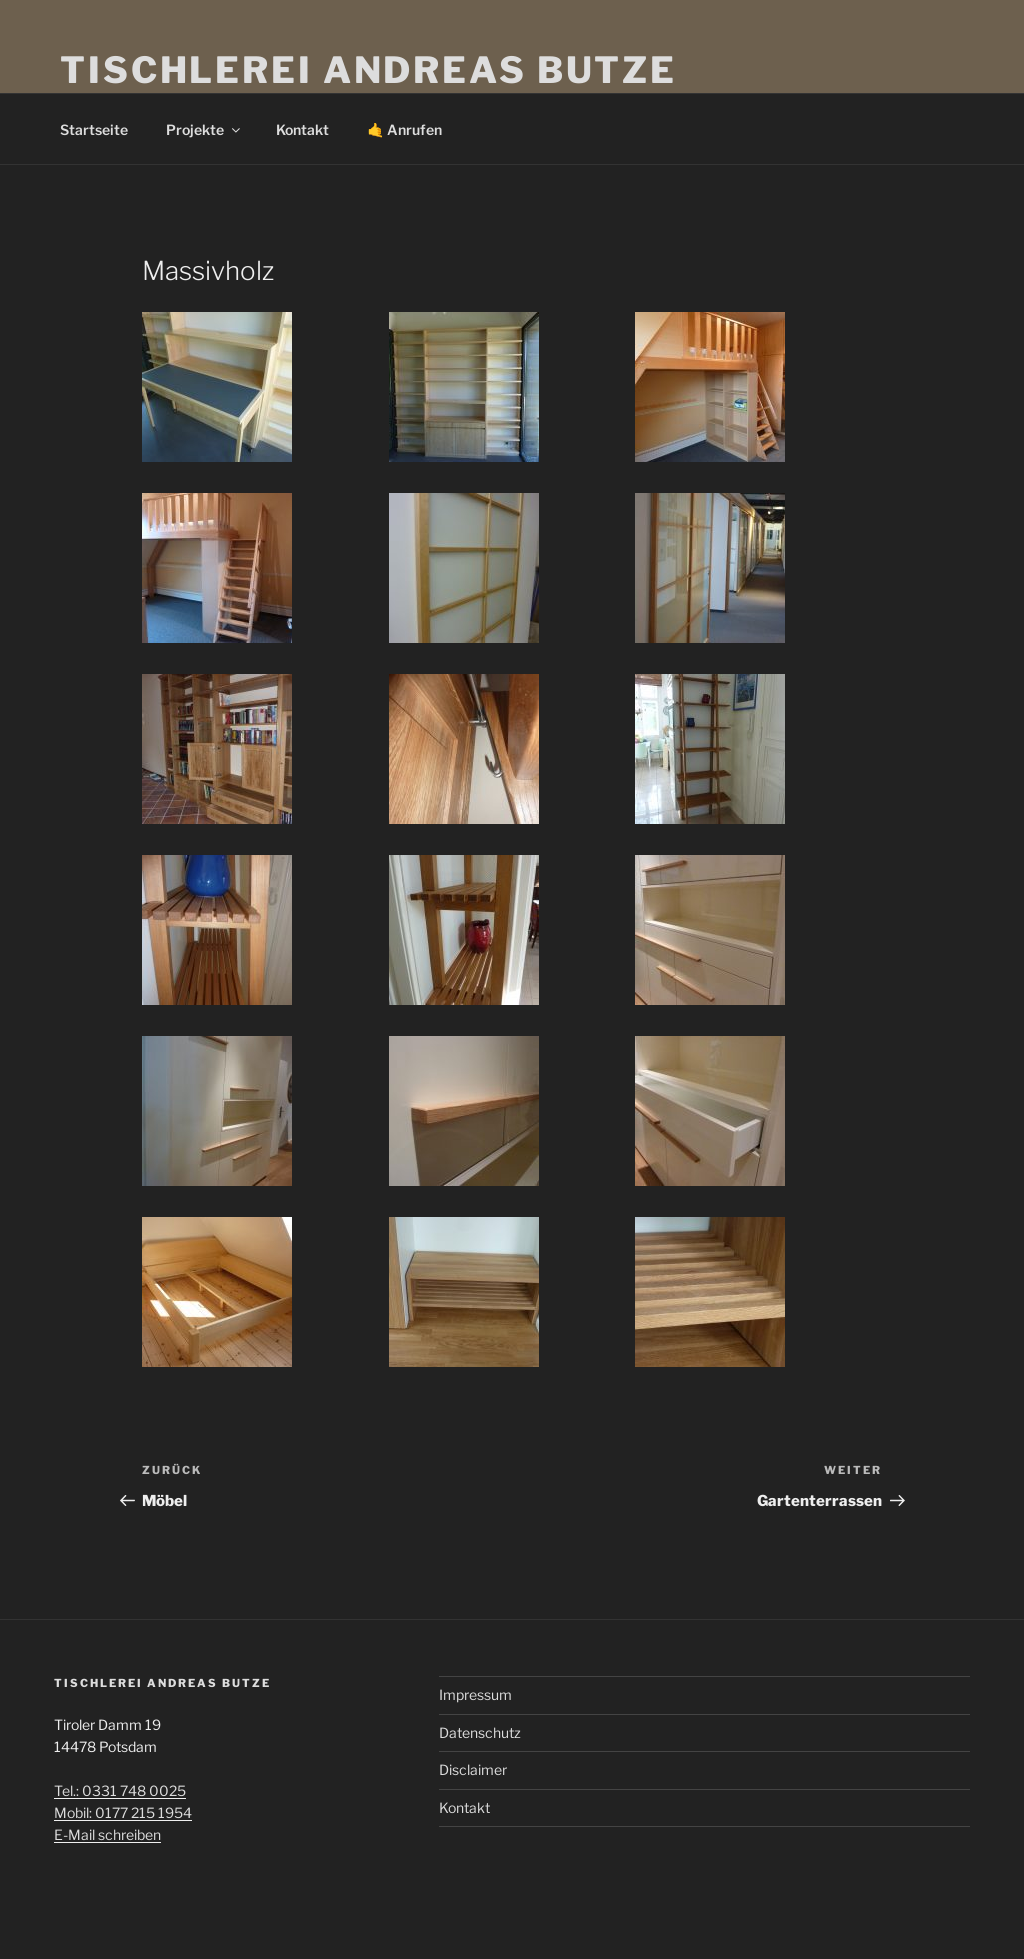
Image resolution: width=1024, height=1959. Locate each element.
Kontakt (302, 129)
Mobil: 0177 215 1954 (123, 1812)
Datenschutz (480, 1732)
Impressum (475, 1694)
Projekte (204, 129)
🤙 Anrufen (404, 129)
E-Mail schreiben (107, 1834)
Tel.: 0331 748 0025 (120, 1790)
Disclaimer (473, 1769)
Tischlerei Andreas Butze (368, 70)
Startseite (94, 129)
